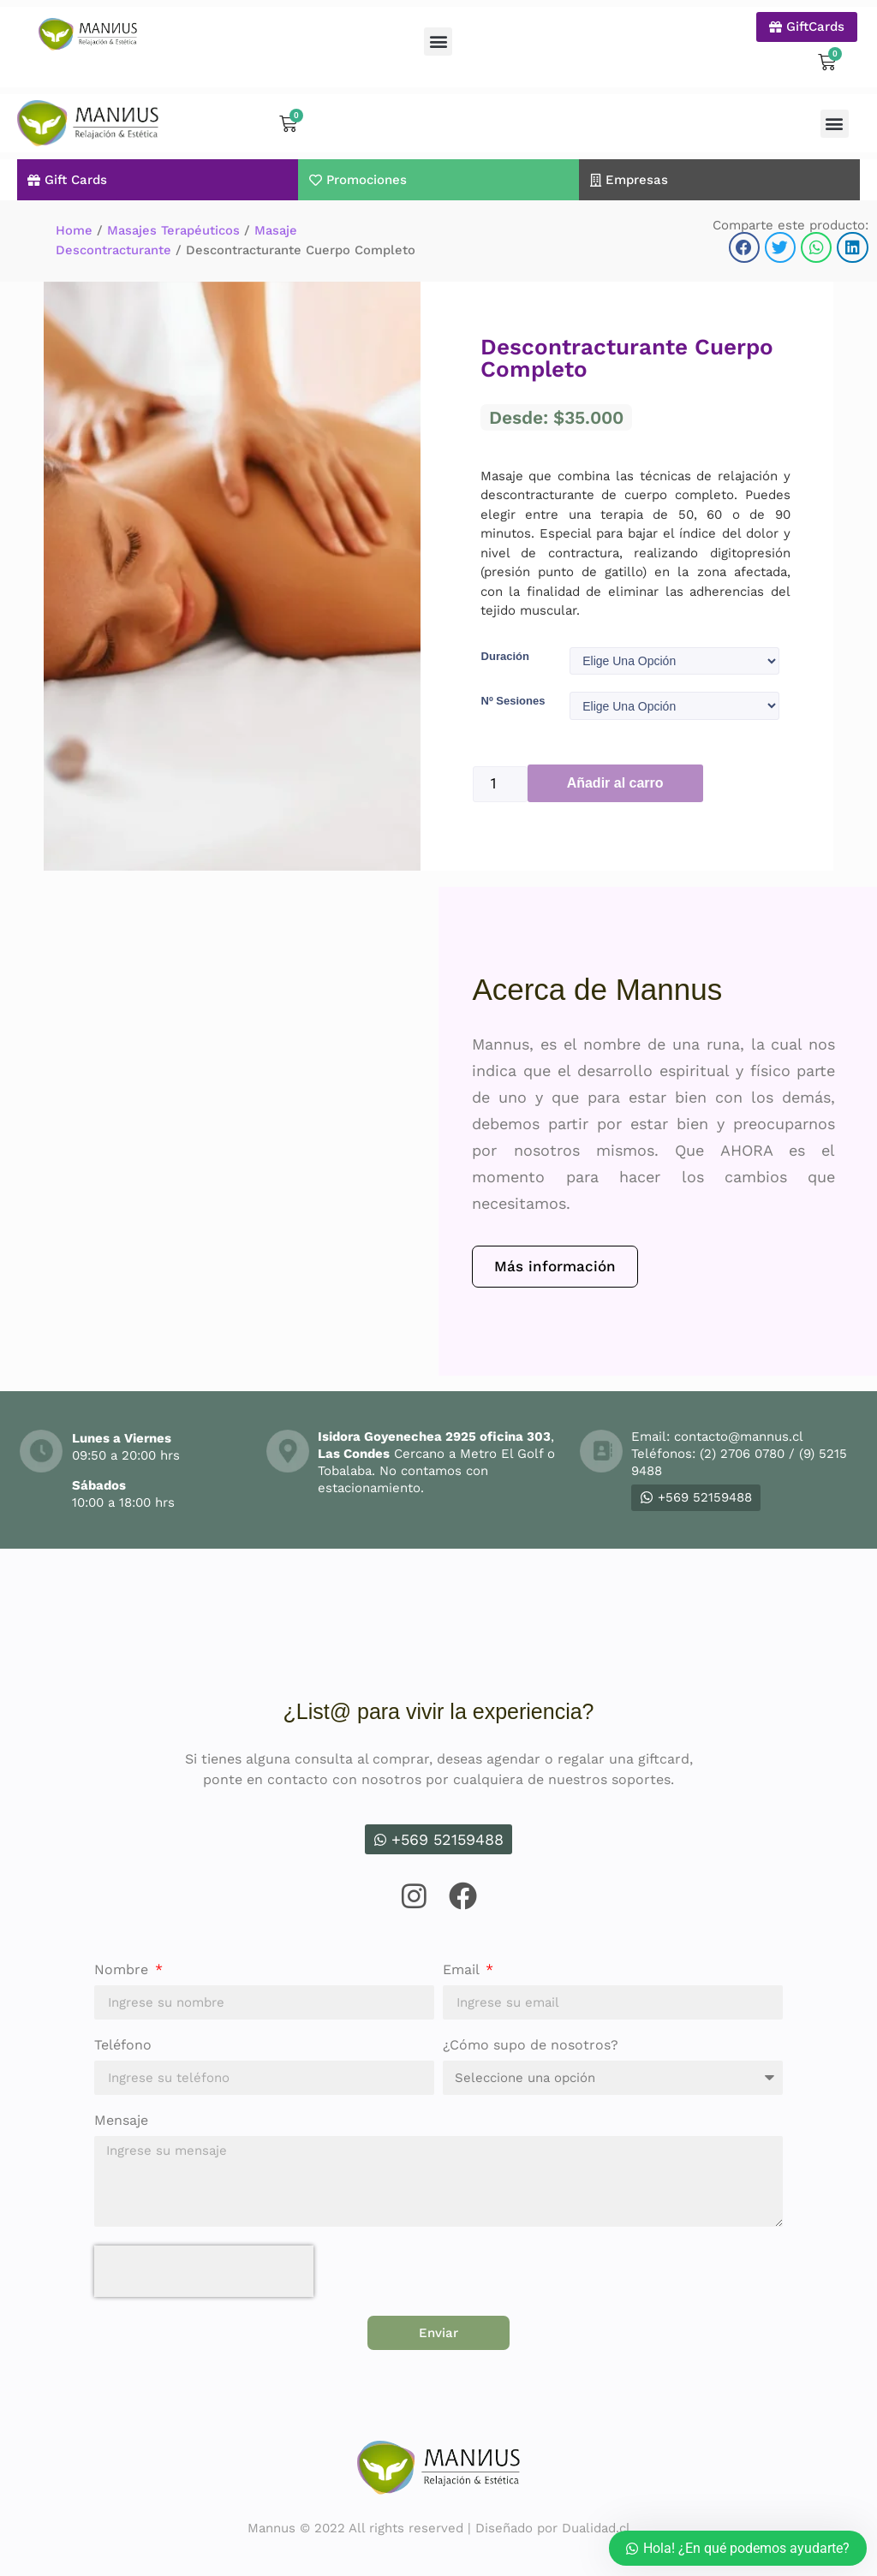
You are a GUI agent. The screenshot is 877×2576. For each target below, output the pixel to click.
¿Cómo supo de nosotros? (530, 2044)
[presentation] (203, 2269)
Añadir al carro (615, 781)
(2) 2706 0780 (742, 1452)
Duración (505, 648)
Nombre (123, 1968)
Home (74, 222)
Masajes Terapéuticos (173, 222)
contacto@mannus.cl (738, 1435)
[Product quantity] (500, 782)
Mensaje (121, 2119)
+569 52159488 (696, 1495)
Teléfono (123, 2044)
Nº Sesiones (513, 696)
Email (463, 1968)
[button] (438, 41)
